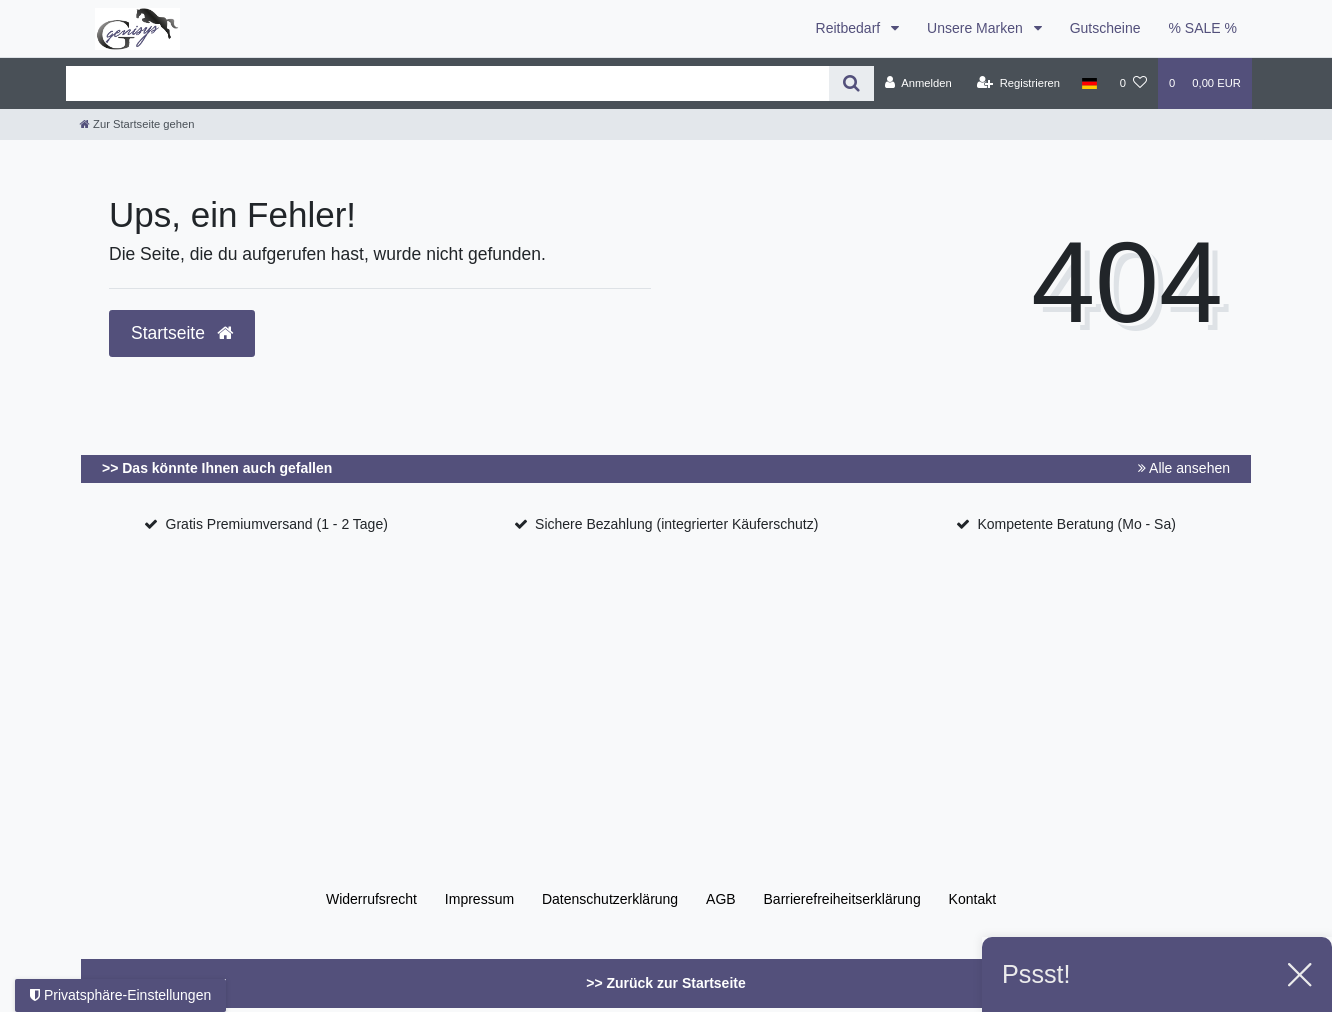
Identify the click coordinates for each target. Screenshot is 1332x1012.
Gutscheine (1105, 28)
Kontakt (972, 899)
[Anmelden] (918, 83)
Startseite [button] (182, 333)
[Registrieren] (1018, 83)
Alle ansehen (1184, 468)
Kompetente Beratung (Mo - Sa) (1076, 524)
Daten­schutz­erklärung (610, 899)
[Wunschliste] (1133, 83)
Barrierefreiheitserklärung (842, 899)
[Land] (1089, 83)
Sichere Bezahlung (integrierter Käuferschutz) (676, 524)
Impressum (479, 899)
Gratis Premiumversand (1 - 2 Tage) (277, 524)
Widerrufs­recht (371, 899)
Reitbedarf (850, 28)
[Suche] (851, 83)
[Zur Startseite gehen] (137, 124)
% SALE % (1203, 28)
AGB (721, 899)
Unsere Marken (977, 28)
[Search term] (447, 83)
